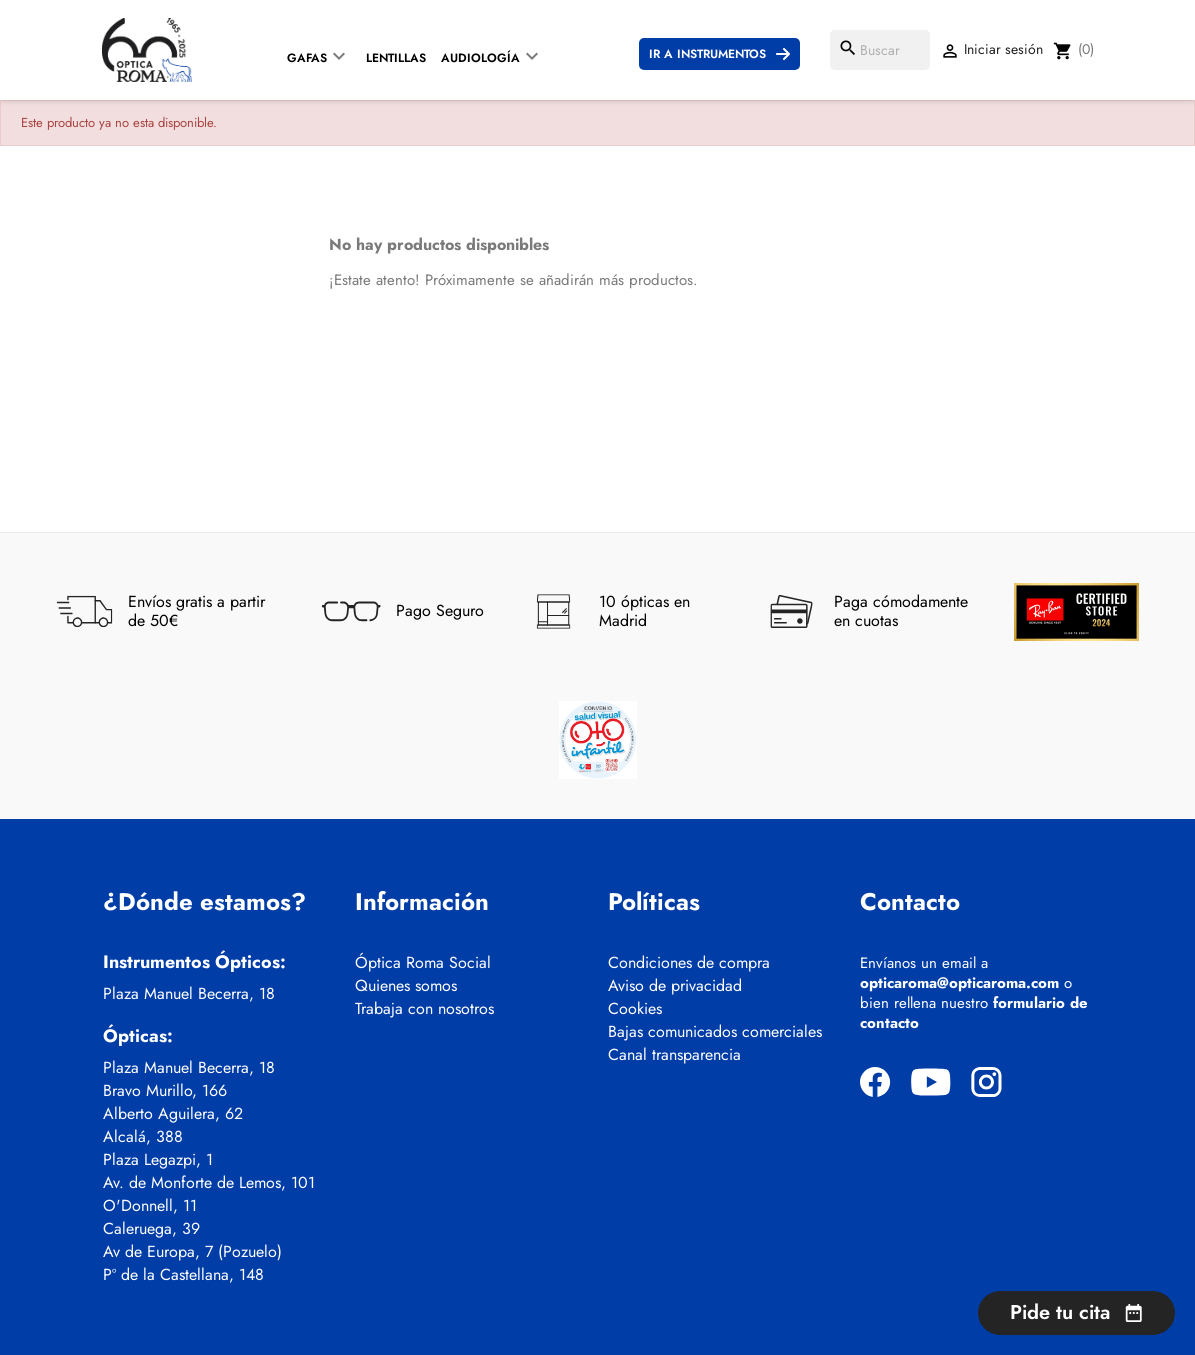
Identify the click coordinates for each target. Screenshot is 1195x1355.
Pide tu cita (1076, 1312)
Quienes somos (406, 986)
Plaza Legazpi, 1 (158, 1160)
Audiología (480, 58)
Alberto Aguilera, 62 (173, 1114)
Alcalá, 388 (143, 1137)
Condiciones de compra (689, 963)
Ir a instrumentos (707, 54)
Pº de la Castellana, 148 (183, 1275)
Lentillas (396, 58)
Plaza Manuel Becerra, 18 (189, 994)
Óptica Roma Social (423, 963)
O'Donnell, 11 (150, 1206)
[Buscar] (880, 50)
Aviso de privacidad (675, 986)
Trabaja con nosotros (424, 1009)
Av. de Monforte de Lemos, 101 (209, 1183)
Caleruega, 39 (151, 1229)
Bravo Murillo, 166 (165, 1091)
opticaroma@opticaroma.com (959, 983)
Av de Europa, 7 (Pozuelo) (192, 1252)
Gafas (307, 58)
